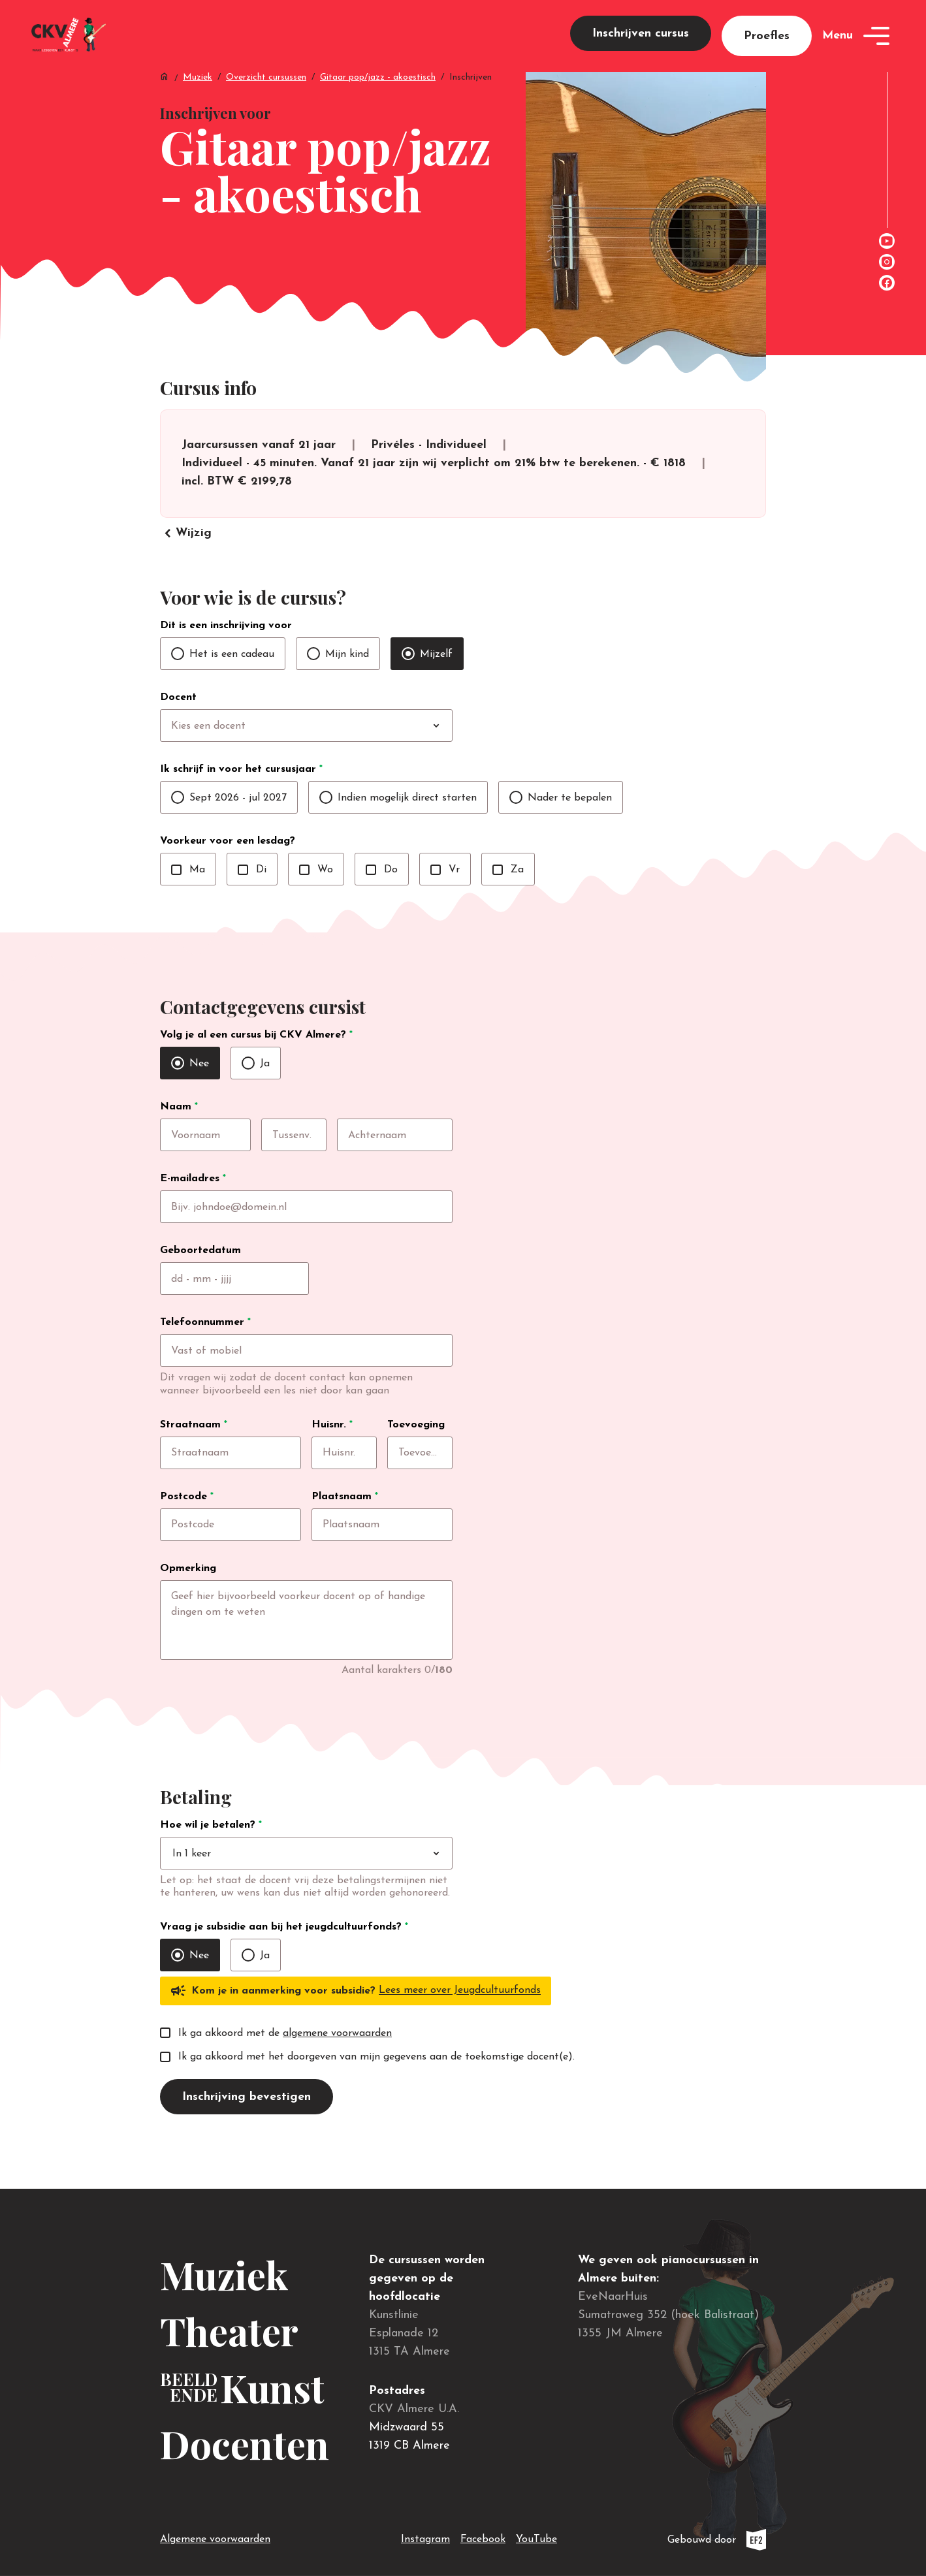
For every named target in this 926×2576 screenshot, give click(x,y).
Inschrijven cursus (640, 43)
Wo (316, 897)
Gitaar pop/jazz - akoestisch (378, 98)
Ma (188, 897)
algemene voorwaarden (337, 2076)
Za (508, 897)
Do (382, 897)
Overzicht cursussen (266, 98)
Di (252, 897)
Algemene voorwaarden (215, 2539)
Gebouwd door (716, 2540)
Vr (445, 897)
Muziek (197, 98)
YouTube (536, 2537)
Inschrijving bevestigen (246, 2140)
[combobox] (333, 753)
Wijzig (186, 561)
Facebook (482, 2537)
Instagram (425, 2537)
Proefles (767, 46)
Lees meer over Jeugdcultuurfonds (460, 2034)
